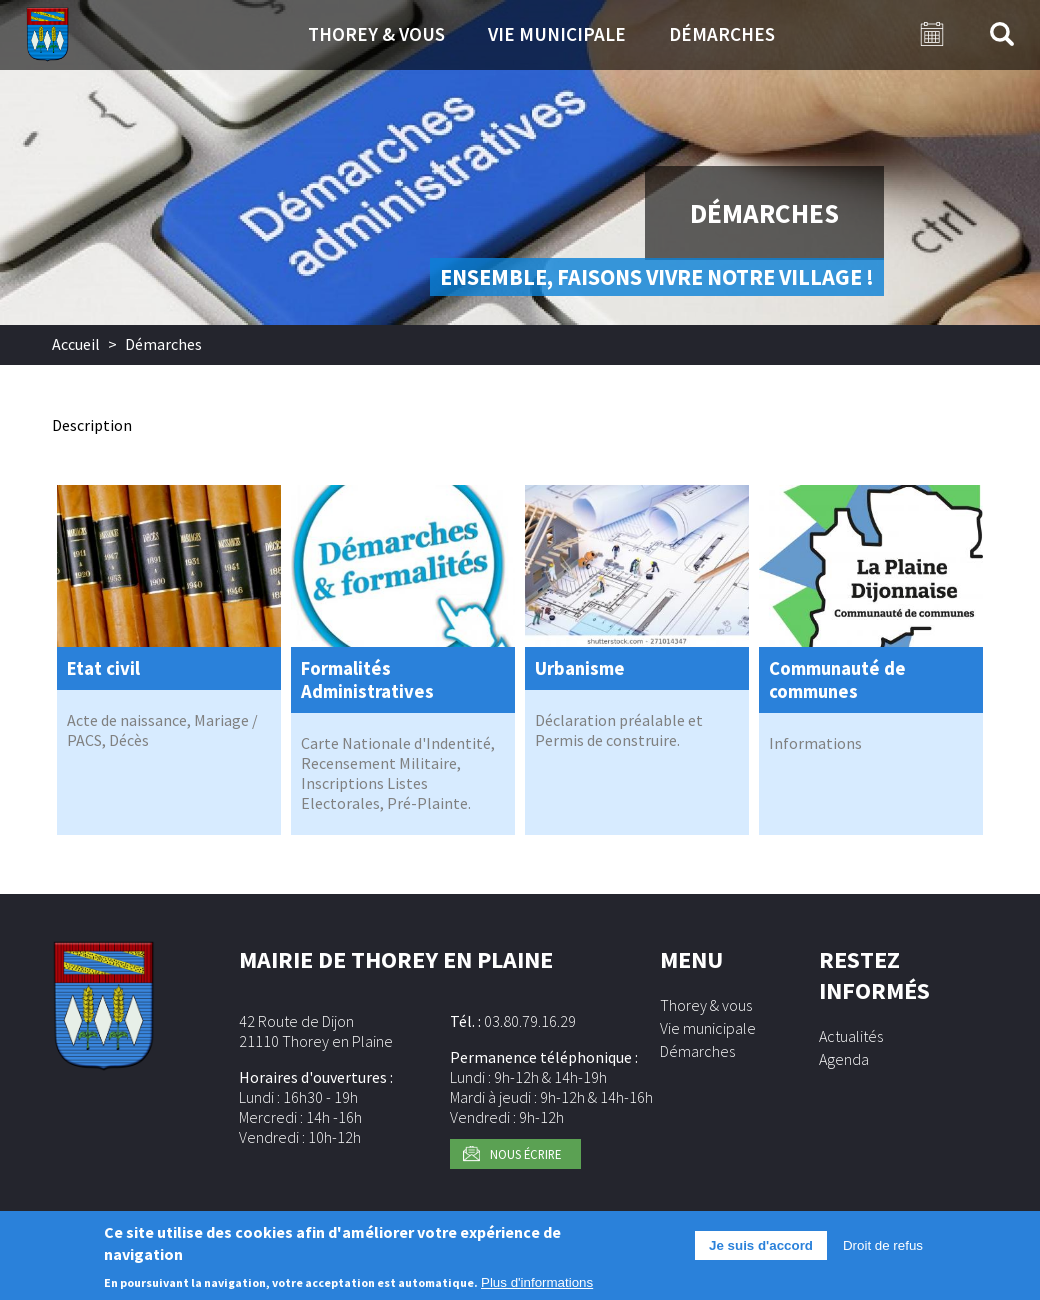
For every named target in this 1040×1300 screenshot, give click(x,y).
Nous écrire (525, 1154)
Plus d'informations (537, 1288)
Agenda (844, 1059)
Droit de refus (883, 1251)
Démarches (722, 34)
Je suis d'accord (761, 1251)
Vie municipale (557, 34)
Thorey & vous (376, 34)
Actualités (851, 1036)
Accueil (76, 344)
